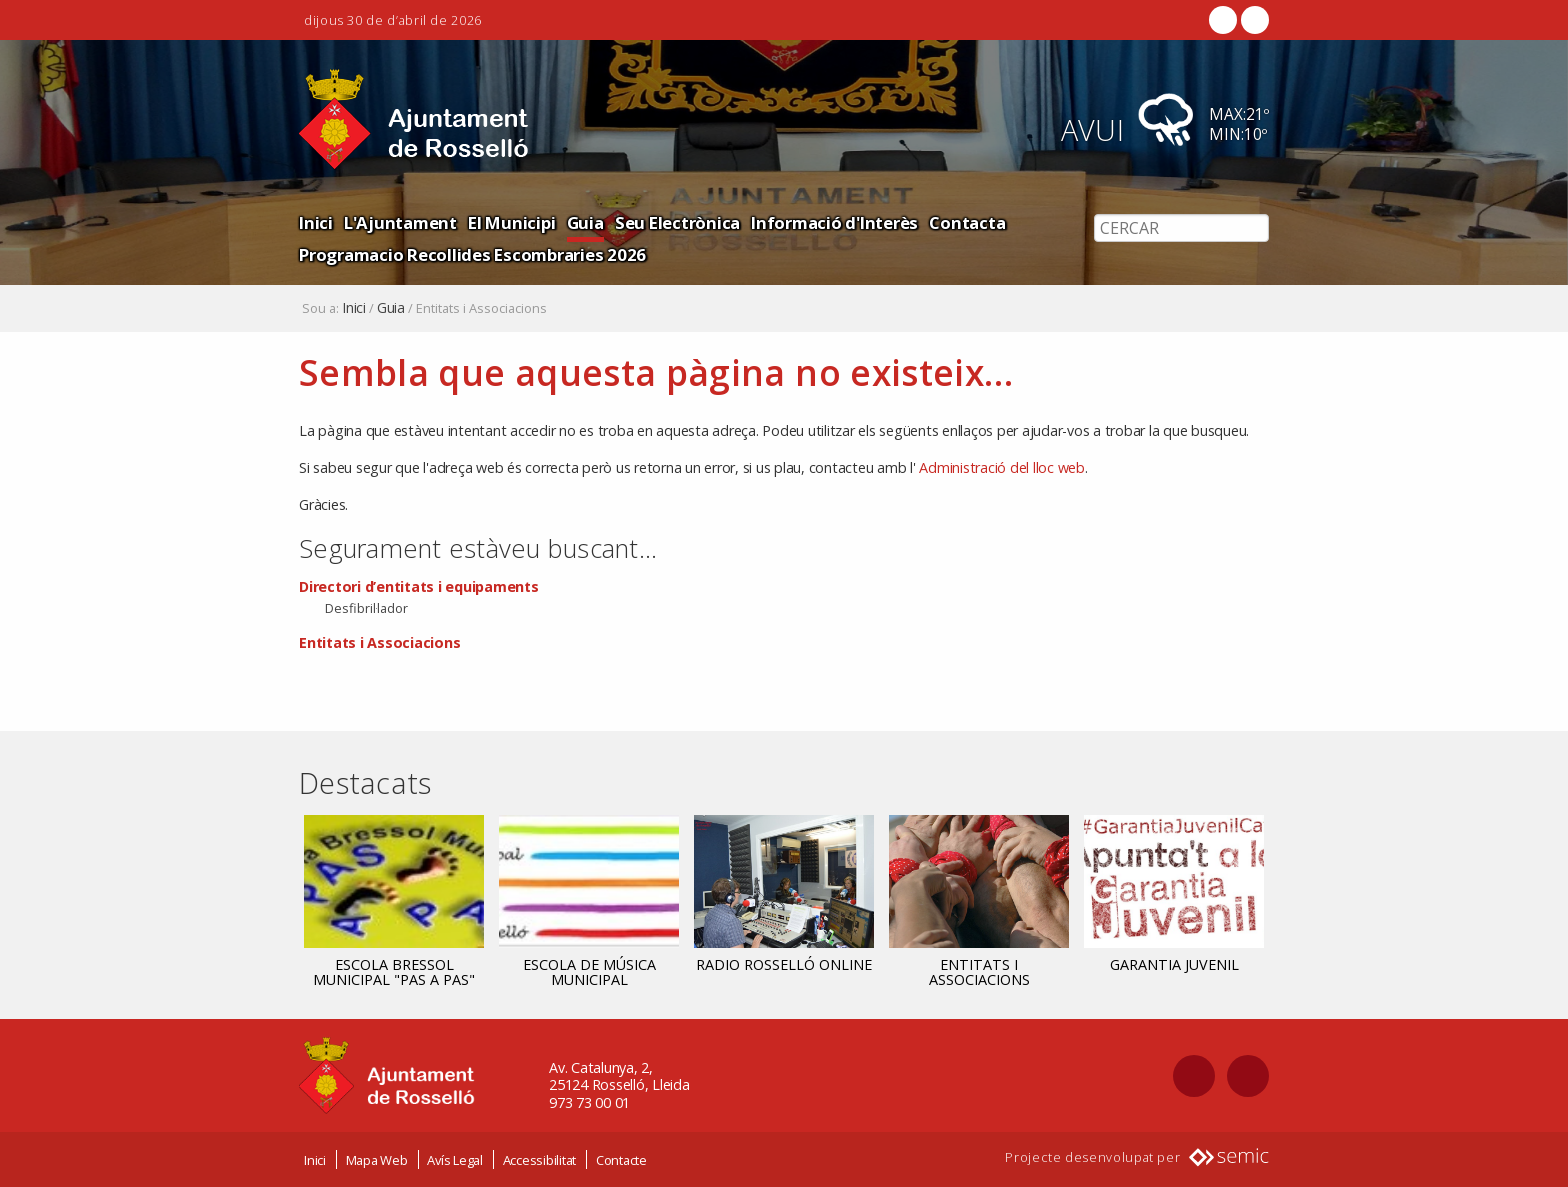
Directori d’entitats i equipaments (419, 586)
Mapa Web (377, 1160)
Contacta (967, 222)
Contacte (621, 1160)
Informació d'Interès (834, 222)
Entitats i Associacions (379, 642)
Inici (316, 222)
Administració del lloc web (1002, 467)
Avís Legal (455, 1160)
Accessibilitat (540, 1160)
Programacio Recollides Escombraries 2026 (472, 254)
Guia (585, 222)
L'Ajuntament (400, 222)
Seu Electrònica (677, 222)
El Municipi (511, 222)
